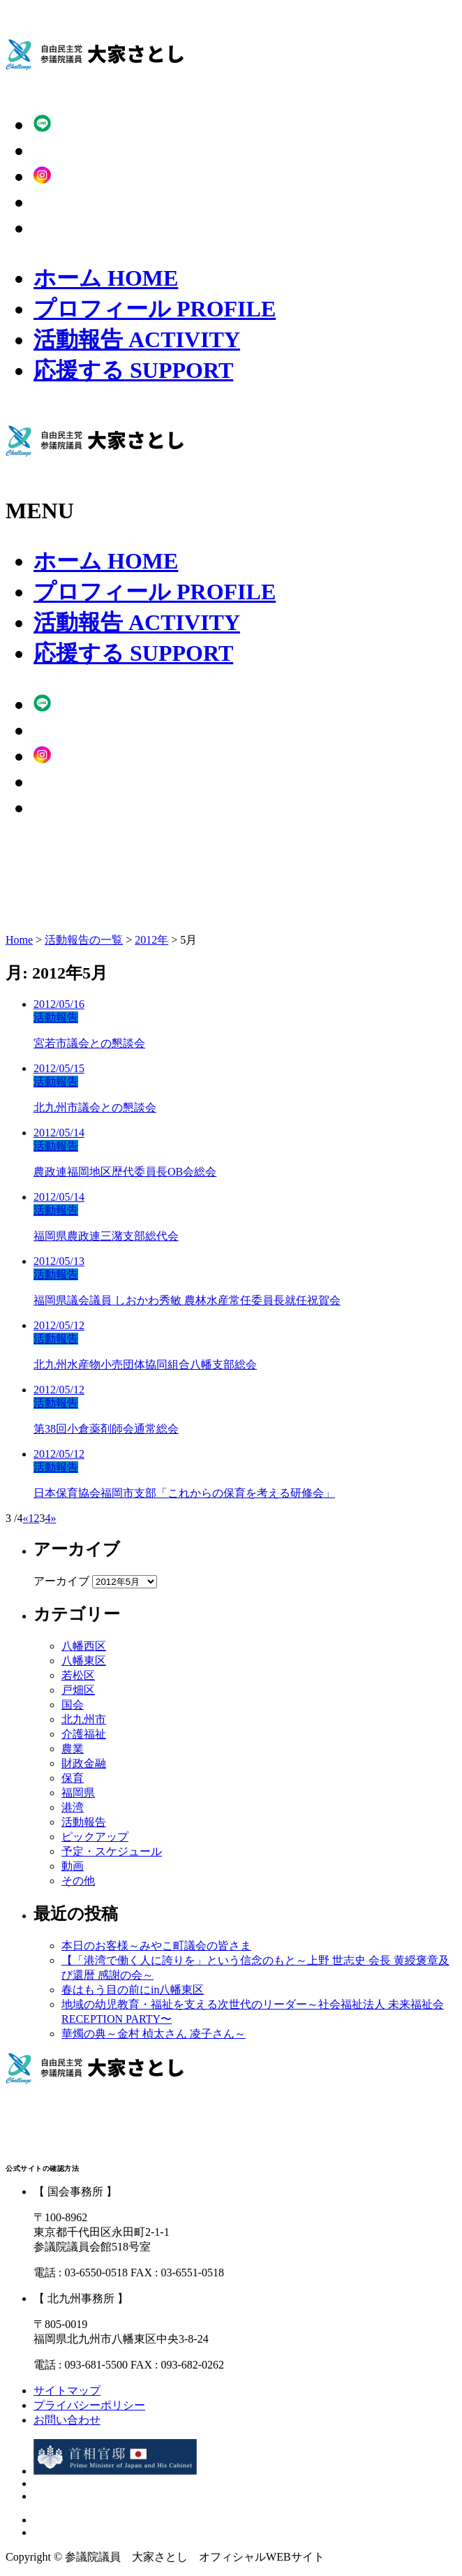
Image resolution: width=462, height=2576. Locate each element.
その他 (78, 1881)
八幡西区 (83, 1646)
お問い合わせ (66, 2420)
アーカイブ (61, 1581)
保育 (72, 1778)
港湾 (72, 1807)
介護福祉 (83, 1734)
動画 (72, 1866)
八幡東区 (83, 1661)
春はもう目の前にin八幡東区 (132, 1990)
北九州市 (83, 1719)
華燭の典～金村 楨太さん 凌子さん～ (153, 2034)
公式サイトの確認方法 (42, 2168)
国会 (72, 1705)
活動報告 (136, 339)
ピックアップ (94, 1837)
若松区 (78, 1675)
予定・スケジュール (111, 1851)
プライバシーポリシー (89, 2405)
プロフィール (154, 308)
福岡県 (78, 1793)
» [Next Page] (53, 1518)
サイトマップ (66, 2390)
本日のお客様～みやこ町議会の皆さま (156, 1946)
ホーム (105, 278)
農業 (72, 1749)
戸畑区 (78, 1690)
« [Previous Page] (25, 1518)
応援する (133, 370)
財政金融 (83, 1763)
